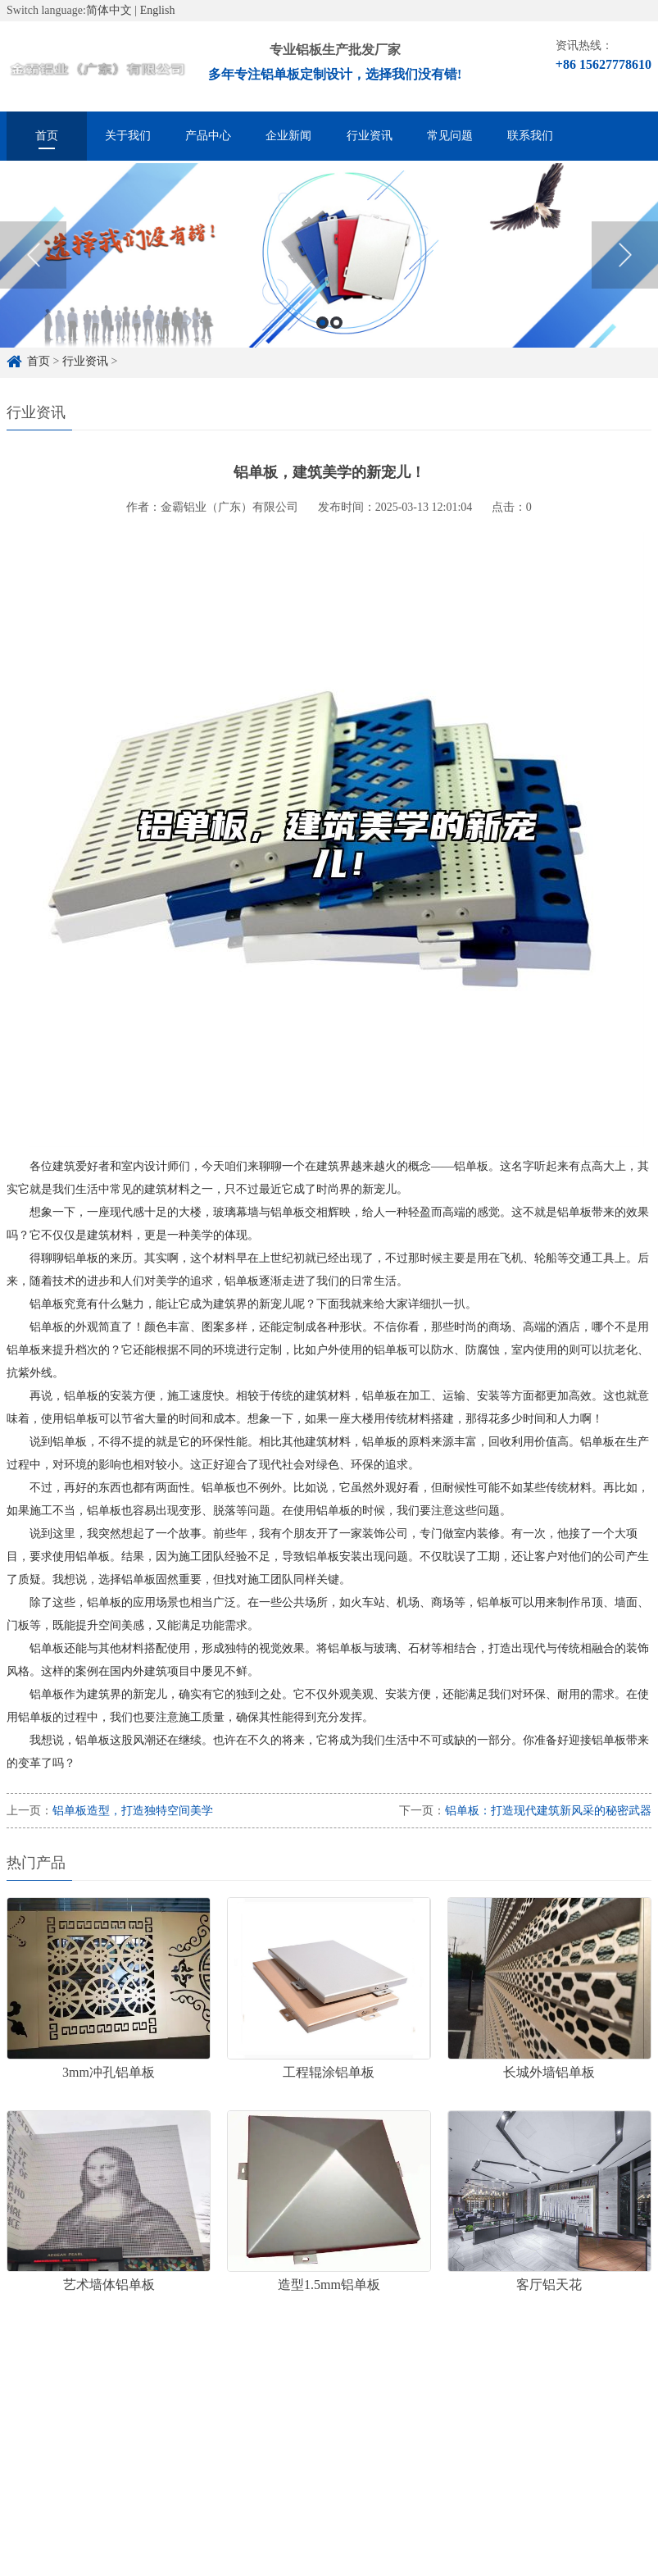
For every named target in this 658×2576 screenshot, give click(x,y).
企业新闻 (288, 136)
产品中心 (208, 136)
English (157, 10)
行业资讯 (370, 136)
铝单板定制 (105, 2406)
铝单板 (280, 2406)
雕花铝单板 (350, 2406)
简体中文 (109, 10)
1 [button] (322, 334)
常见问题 (450, 136)
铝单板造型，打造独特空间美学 (132, 1811)
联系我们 (530, 136)
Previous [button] (33, 266)
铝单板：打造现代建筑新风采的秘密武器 (548, 1811)
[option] (329, 267)
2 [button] (336, 334)
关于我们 (128, 136)
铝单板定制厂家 (198, 2406)
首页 (46, 136)
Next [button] (625, 266)
